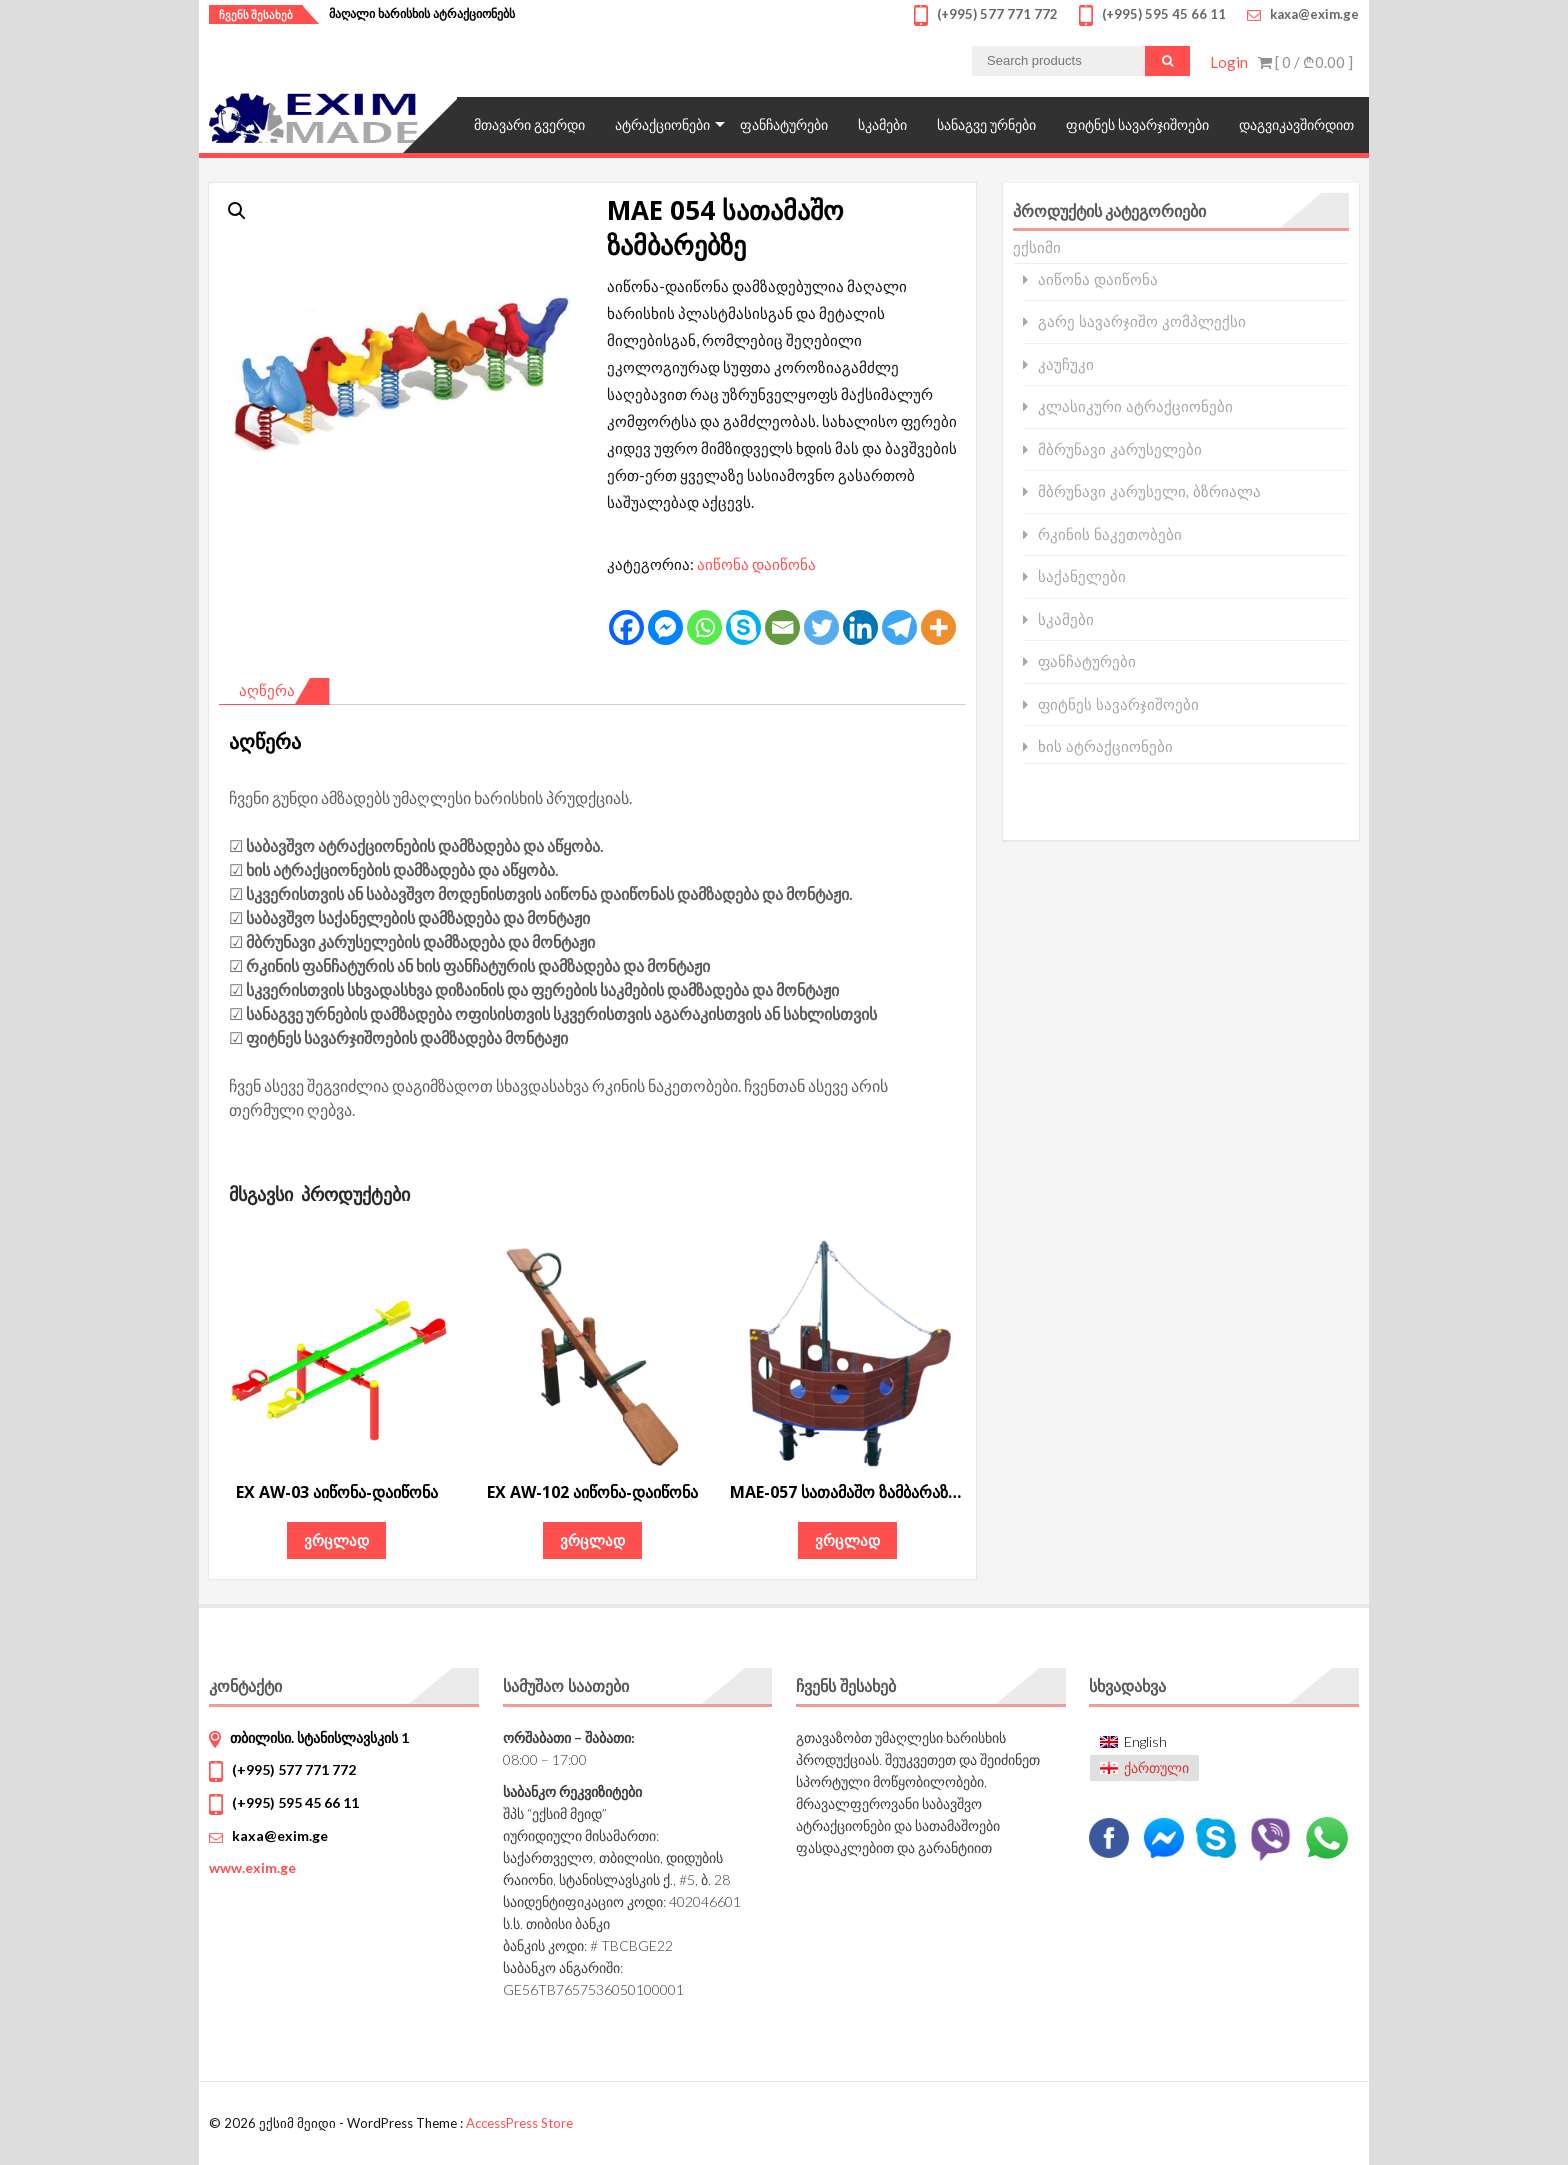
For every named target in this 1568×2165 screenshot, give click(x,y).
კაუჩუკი (1066, 364)
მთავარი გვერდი (529, 124)
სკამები (882, 124)
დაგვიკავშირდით (1296, 124)
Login (1229, 62)
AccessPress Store (519, 2123)
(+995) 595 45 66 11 (295, 1802)
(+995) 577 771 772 (294, 1769)
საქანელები (1082, 576)
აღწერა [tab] (267, 690)
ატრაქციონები (662, 124)
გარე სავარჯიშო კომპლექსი (1142, 321)
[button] (237, 211)
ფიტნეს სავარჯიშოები (1137, 124)
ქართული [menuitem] (1156, 1767)
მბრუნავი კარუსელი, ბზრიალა (1150, 491)
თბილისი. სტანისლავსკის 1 (319, 1737)
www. (252, 1867)
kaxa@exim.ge (280, 1835)
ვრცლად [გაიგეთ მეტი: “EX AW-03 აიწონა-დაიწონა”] (336, 1540)
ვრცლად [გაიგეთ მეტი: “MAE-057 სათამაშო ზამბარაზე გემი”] (847, 1540)
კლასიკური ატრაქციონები (1135, 406)
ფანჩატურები (784, 124)
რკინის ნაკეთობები (1110, 534)
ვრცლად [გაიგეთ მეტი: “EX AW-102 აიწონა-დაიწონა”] (592, 1540)
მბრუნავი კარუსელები (1120, 449)
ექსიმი (1037, 247)
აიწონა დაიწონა (756, 564)
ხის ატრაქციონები (1105, 746)
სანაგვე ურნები (986, 124)
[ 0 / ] (1305, 62)
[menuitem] (1144, 1741)
